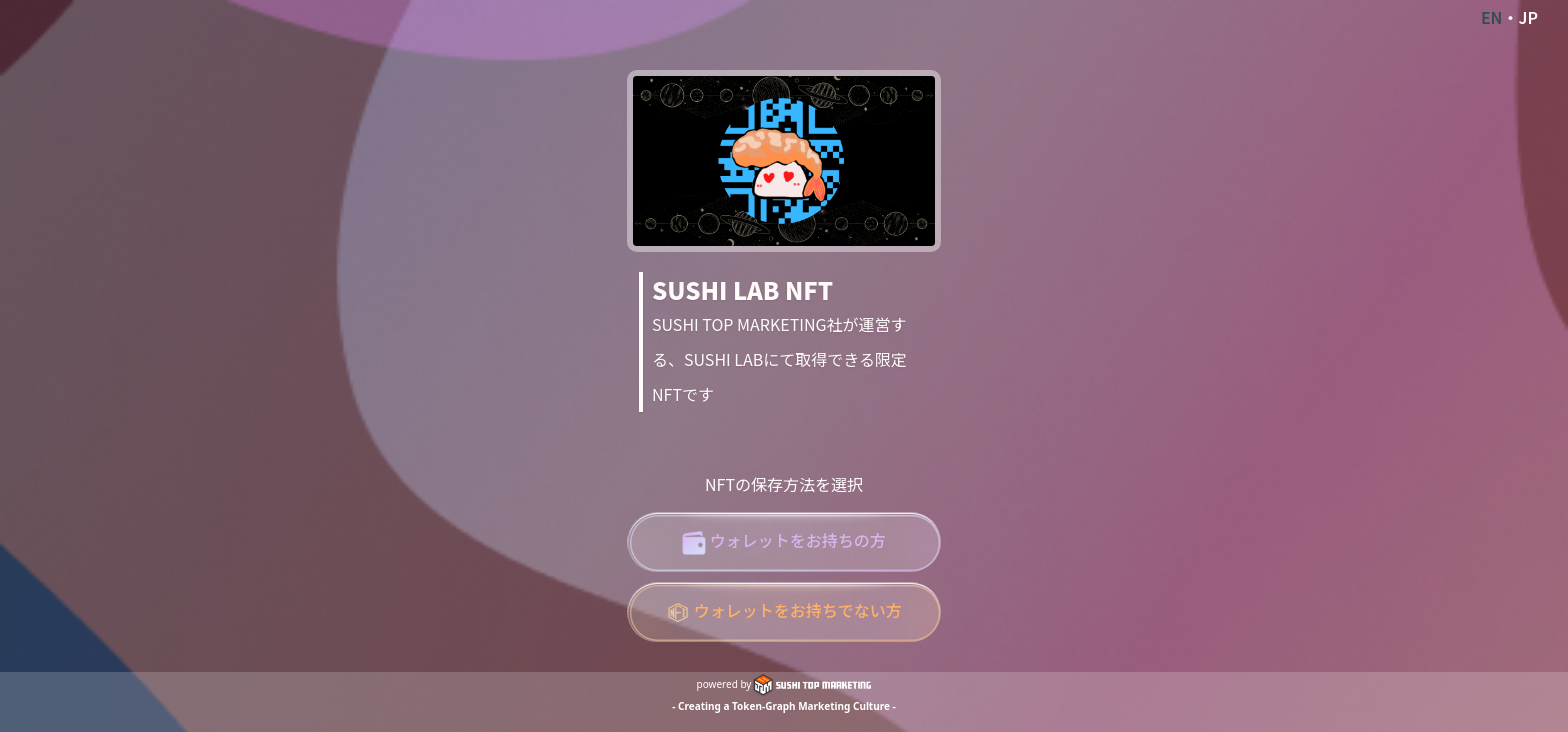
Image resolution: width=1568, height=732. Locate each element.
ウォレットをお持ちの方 (784, 541)
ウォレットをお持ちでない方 (784, 611)
